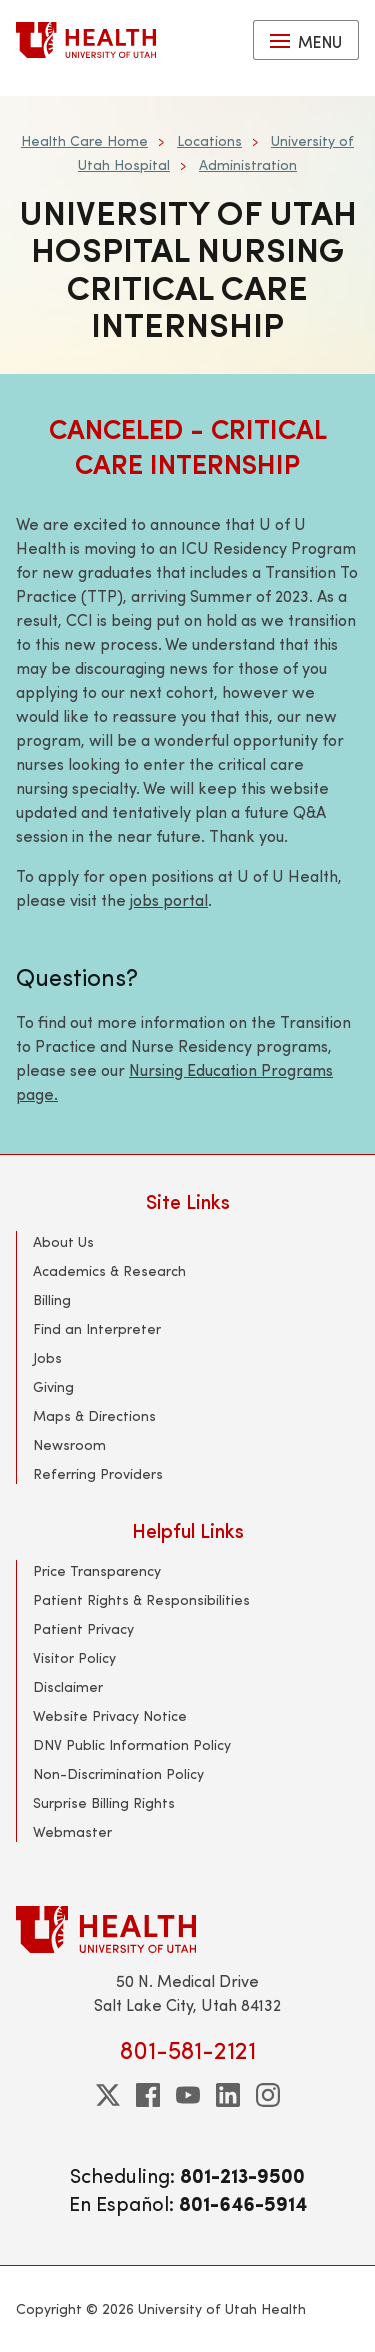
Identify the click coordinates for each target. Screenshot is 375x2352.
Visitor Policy (74, 1657)
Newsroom (69, 1444)
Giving (53, 1386)
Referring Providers (98, 1473)
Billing (52, 1299)
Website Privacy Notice (110, 1715)
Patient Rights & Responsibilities (141, 1599)
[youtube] (188, 2095)
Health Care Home (84, 140)
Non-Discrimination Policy (118, 1773)
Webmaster (72, 1831)
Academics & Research (109, 1270)
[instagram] (268, 2095)
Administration (248, 164)
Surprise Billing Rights (104, 1802)
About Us (63, 1241)
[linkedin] (228, 2095)
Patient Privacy (83, 1628)
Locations (209, 140)
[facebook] (148, 2095)
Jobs (47, 1357)
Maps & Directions (94, 1415)
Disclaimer (68, 1686)
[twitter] (108, 2095)
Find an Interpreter (97, 1328)
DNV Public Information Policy (132, 1744)
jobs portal (169, 899)
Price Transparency (97, 1570)
